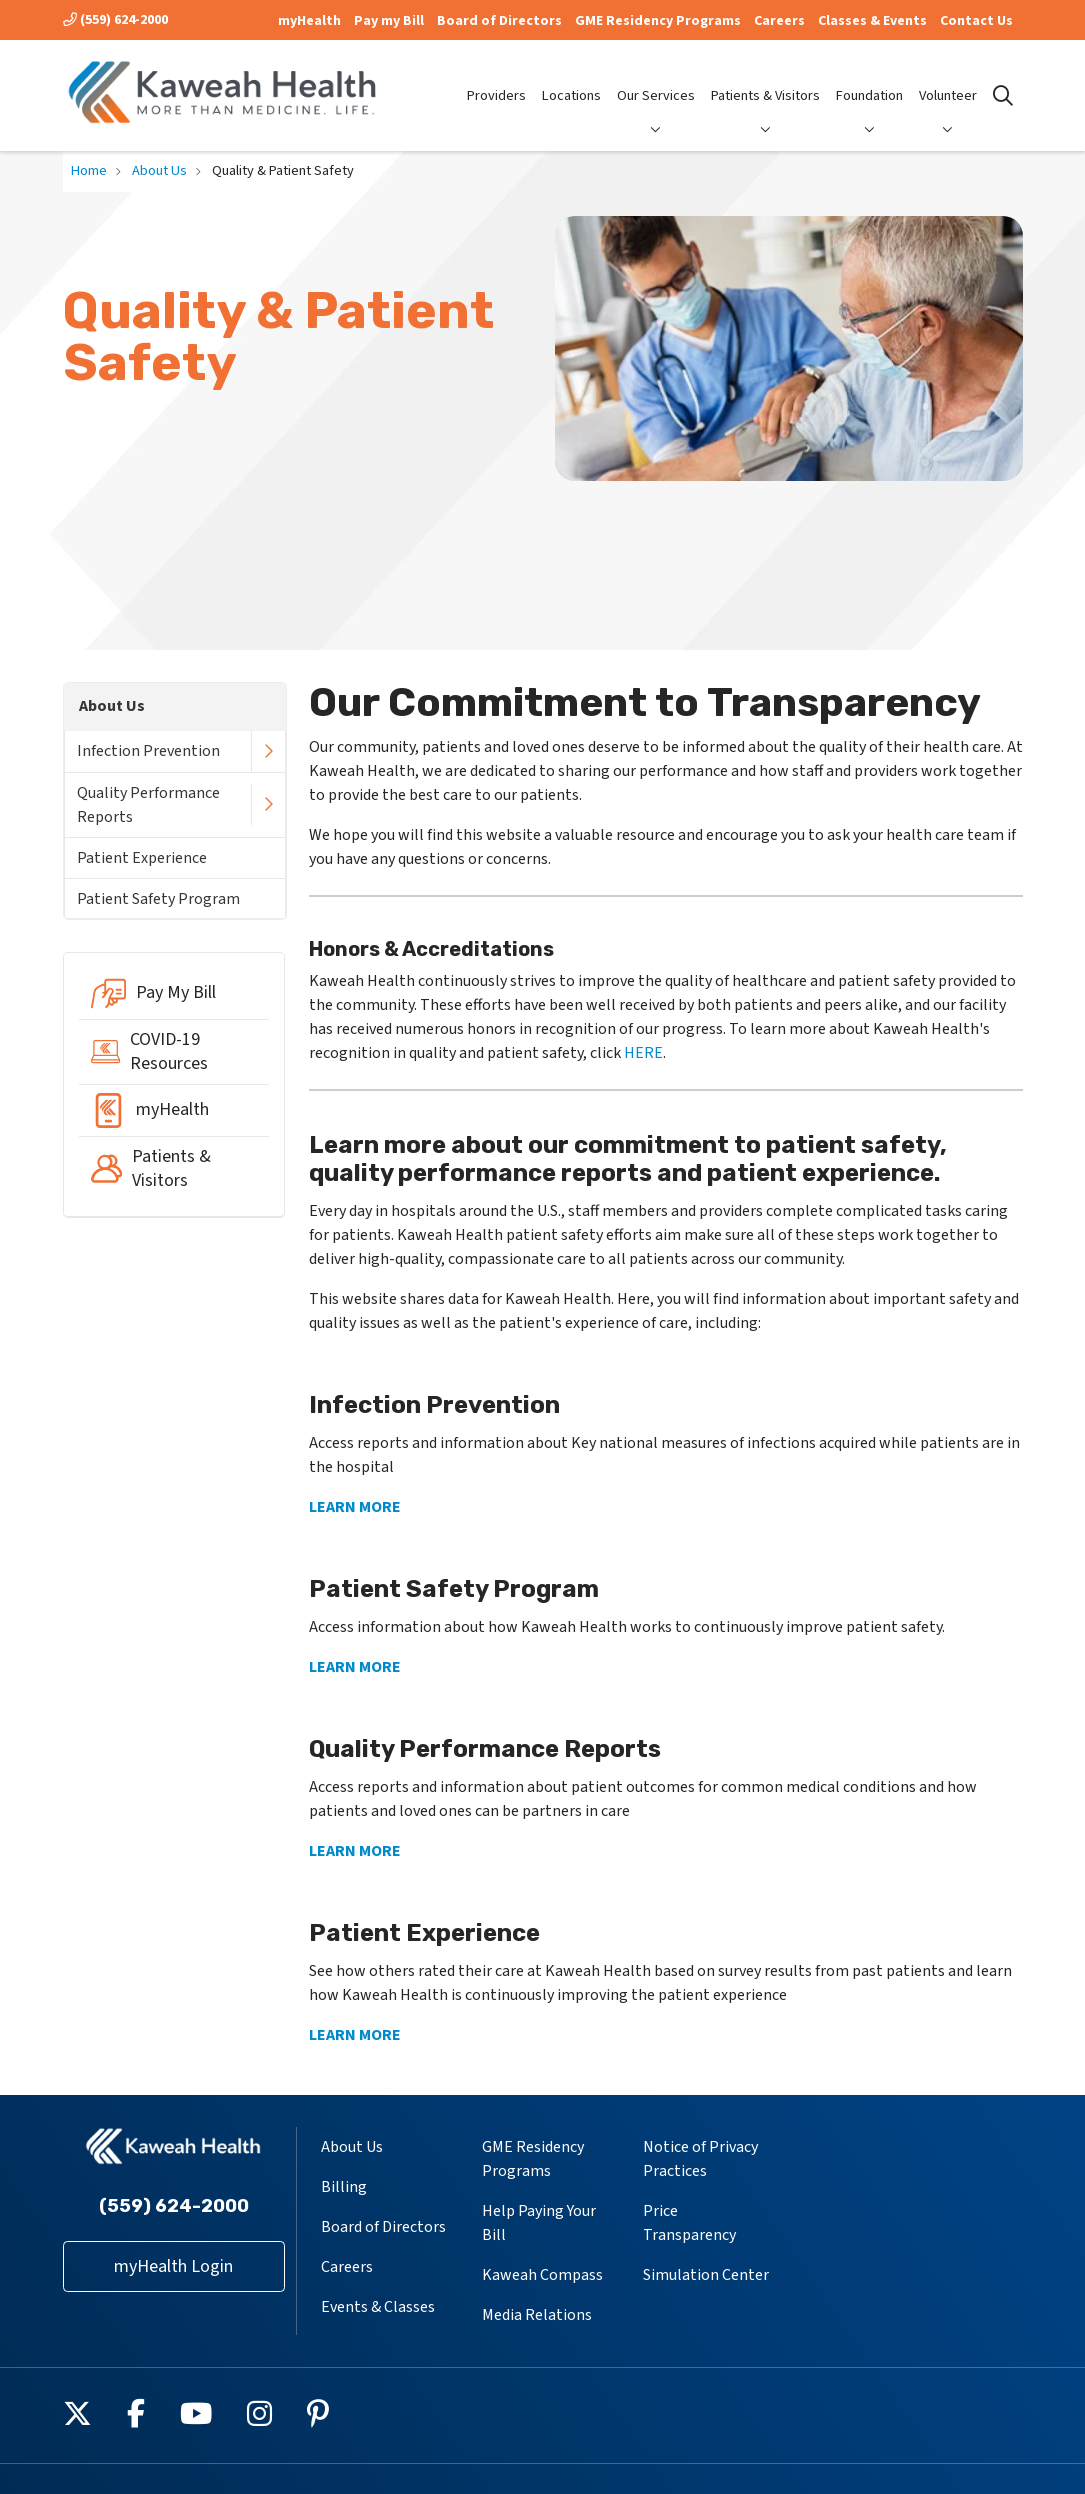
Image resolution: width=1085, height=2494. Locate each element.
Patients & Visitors (765, 79)
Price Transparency (689, 2223)
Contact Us (976, 21)
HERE (643, 1053)
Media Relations (537, 2315)
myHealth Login (173, 2266)
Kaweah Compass (542, 2275)
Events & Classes (378, 2307)
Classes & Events (872, 21)
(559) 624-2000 (115, 20)
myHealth (309, 21)
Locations (571, 79)
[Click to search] (1003, 96)
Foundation (869, 79)
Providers (496, 79)
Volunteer (948, 79)
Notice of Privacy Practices (700, 2159)
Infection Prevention (148, 751)
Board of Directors (499, 21)
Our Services (656, 79)
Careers (779, 21)
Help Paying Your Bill (539, 2223)
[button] (268, 751)
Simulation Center (706, 2275)
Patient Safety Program (158, 899)
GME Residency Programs (658, 21)
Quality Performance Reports (148, 805)
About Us (112, 706)
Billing (344, 2187)
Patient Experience (142, 858)
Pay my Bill (389, 21)
